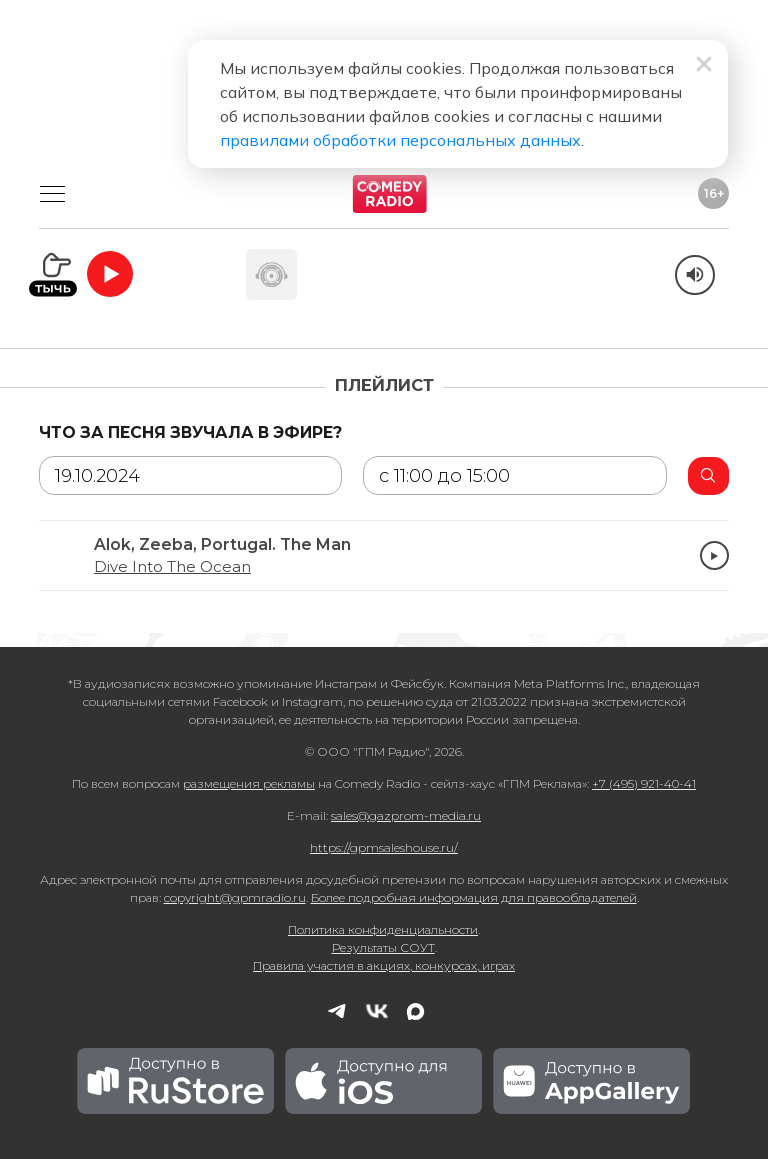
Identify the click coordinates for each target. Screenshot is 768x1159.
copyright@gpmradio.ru (235, 897)
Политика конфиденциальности (383, 929)
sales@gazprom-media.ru (406, 815)
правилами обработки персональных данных (400, 140)
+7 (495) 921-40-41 (644, 783)
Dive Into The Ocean (172, 567)
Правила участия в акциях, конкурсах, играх (384, 965)
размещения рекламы (249, 783)
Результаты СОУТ (383, 947)
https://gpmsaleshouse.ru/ (384, 847)
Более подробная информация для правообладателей (474, 897)
